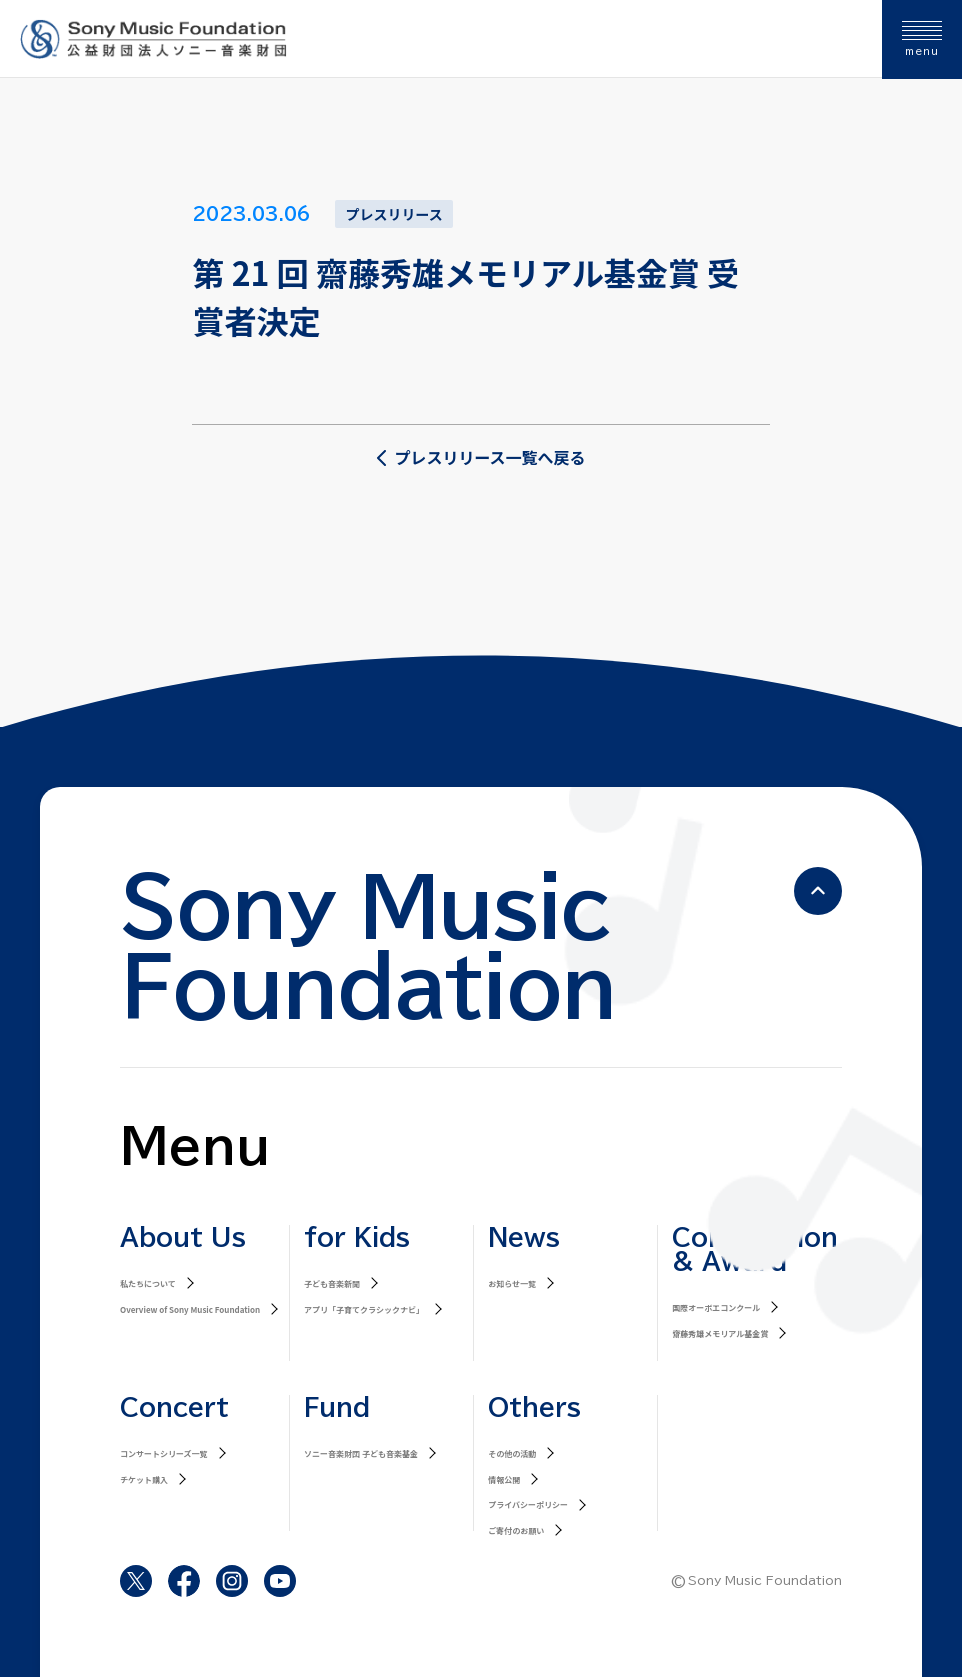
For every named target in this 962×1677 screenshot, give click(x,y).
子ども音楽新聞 (332, 1283)
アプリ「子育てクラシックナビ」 (364, 1309)
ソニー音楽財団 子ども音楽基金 (361, 1453)
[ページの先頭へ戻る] (818, 891)
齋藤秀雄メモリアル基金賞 (720, 1333)
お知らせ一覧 (512, 1283)
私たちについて (148, 1283)
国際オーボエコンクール (716, 1307)
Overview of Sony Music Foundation (190, 1309)
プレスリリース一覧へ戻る (480, 457)
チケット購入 (144, 1479)
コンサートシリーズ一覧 (164, 1453)
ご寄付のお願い (516, 1530)
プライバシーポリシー (528, 1504)
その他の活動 (512, 1453)
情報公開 (504, 1479)
